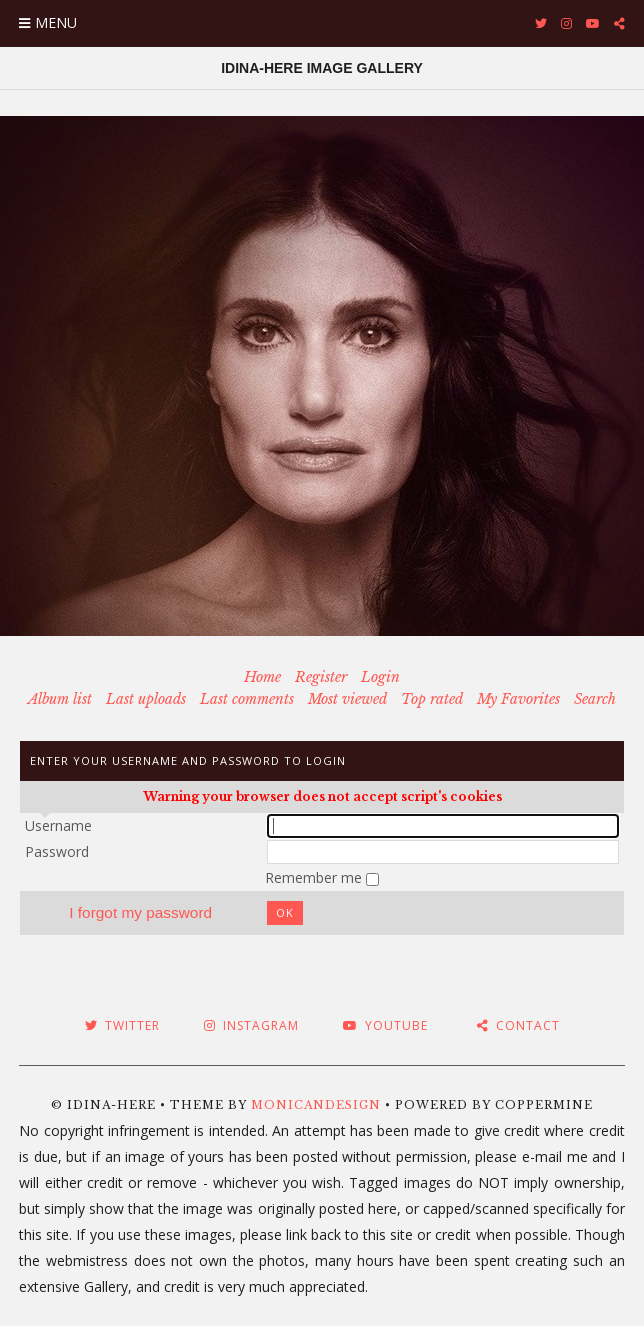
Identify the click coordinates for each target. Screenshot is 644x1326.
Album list (60, 699)
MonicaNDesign (316, 1105)
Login (380, 677)
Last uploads (146, 699)
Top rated (432, 699)
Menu (56, 22)
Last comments (247, 699)
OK (285, 912)
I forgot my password (140, 912)
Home (262, 677)
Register (321, 677)
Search (595, 699)
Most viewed (347, 699)
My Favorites (518, 699)
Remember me (315, 877)
